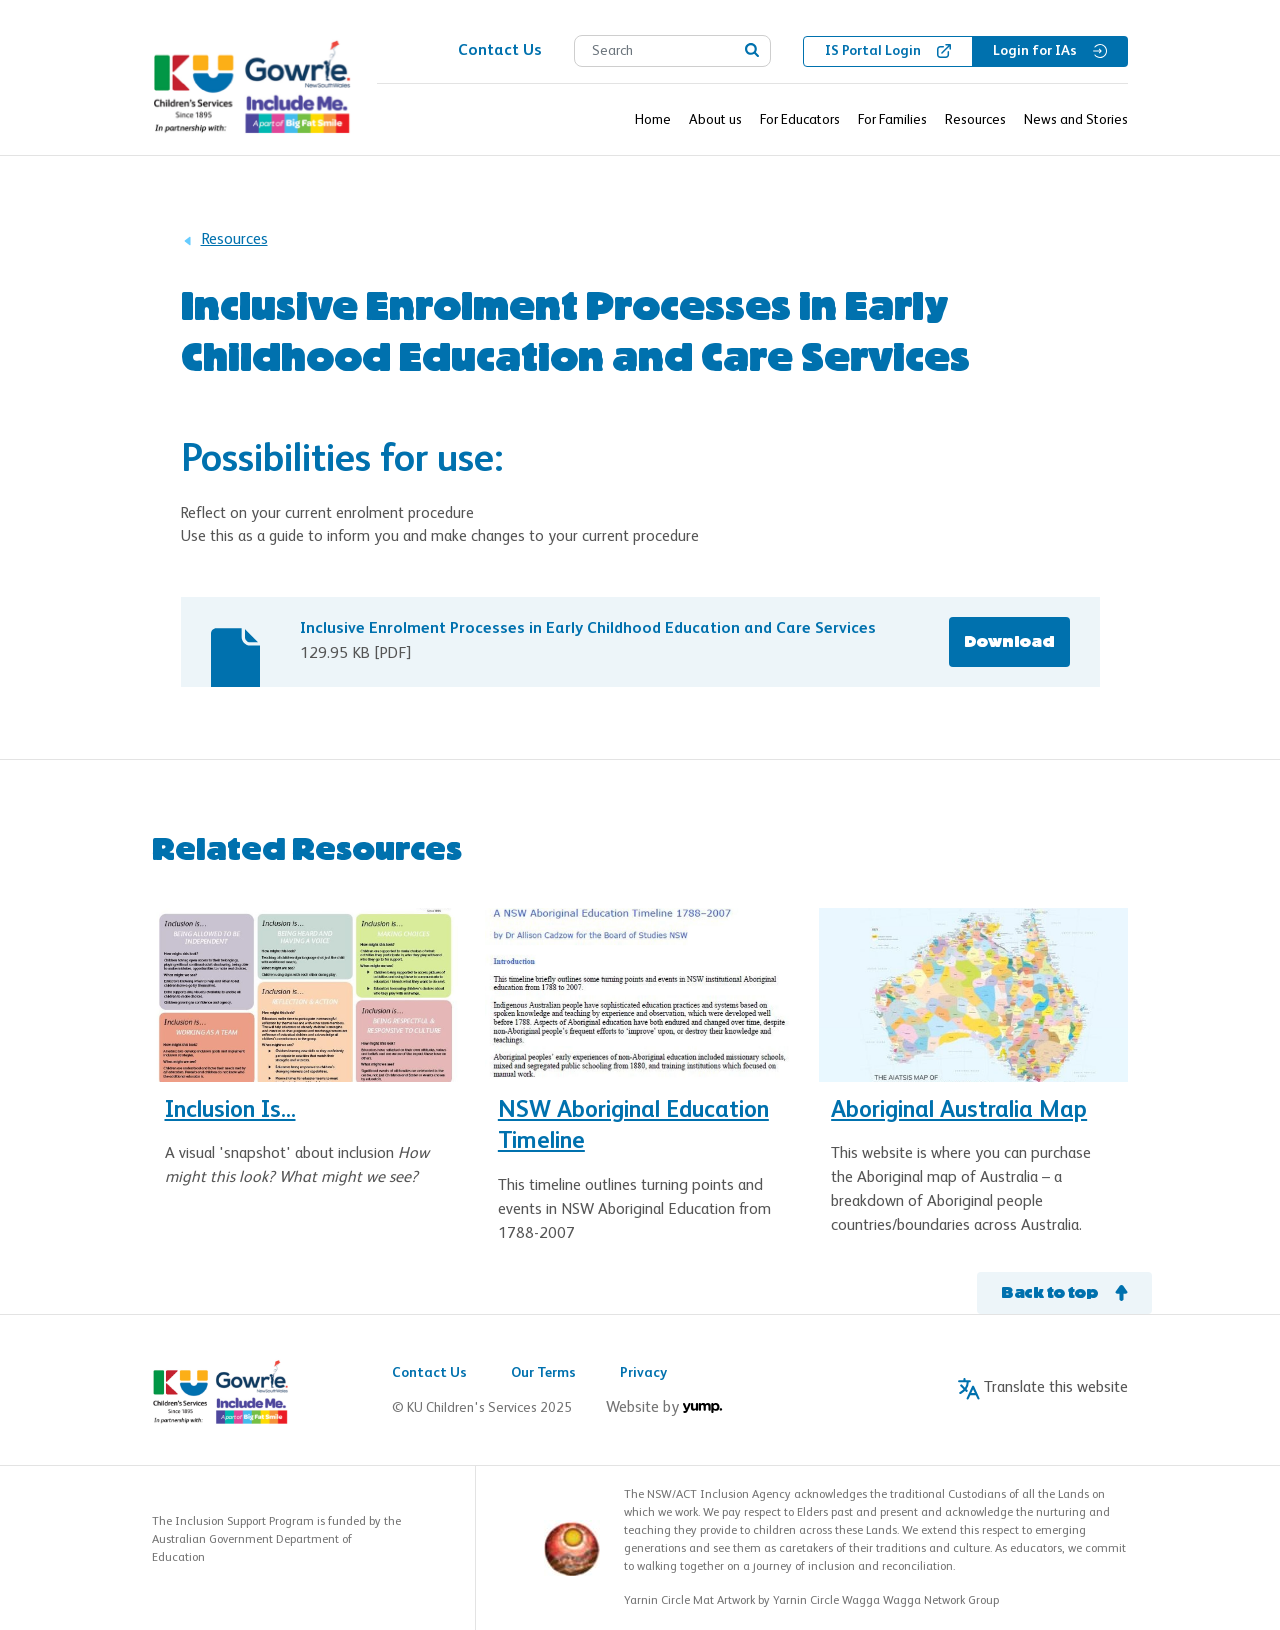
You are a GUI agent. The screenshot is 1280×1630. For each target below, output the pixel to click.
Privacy (643, 1373)
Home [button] (653, 120)
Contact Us (429, 1373)
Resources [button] (975, 120)
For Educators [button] (800, 120)
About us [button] (715, 120)
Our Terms (543, 1373)
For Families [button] (892, 120)
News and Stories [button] (1076, 120)
